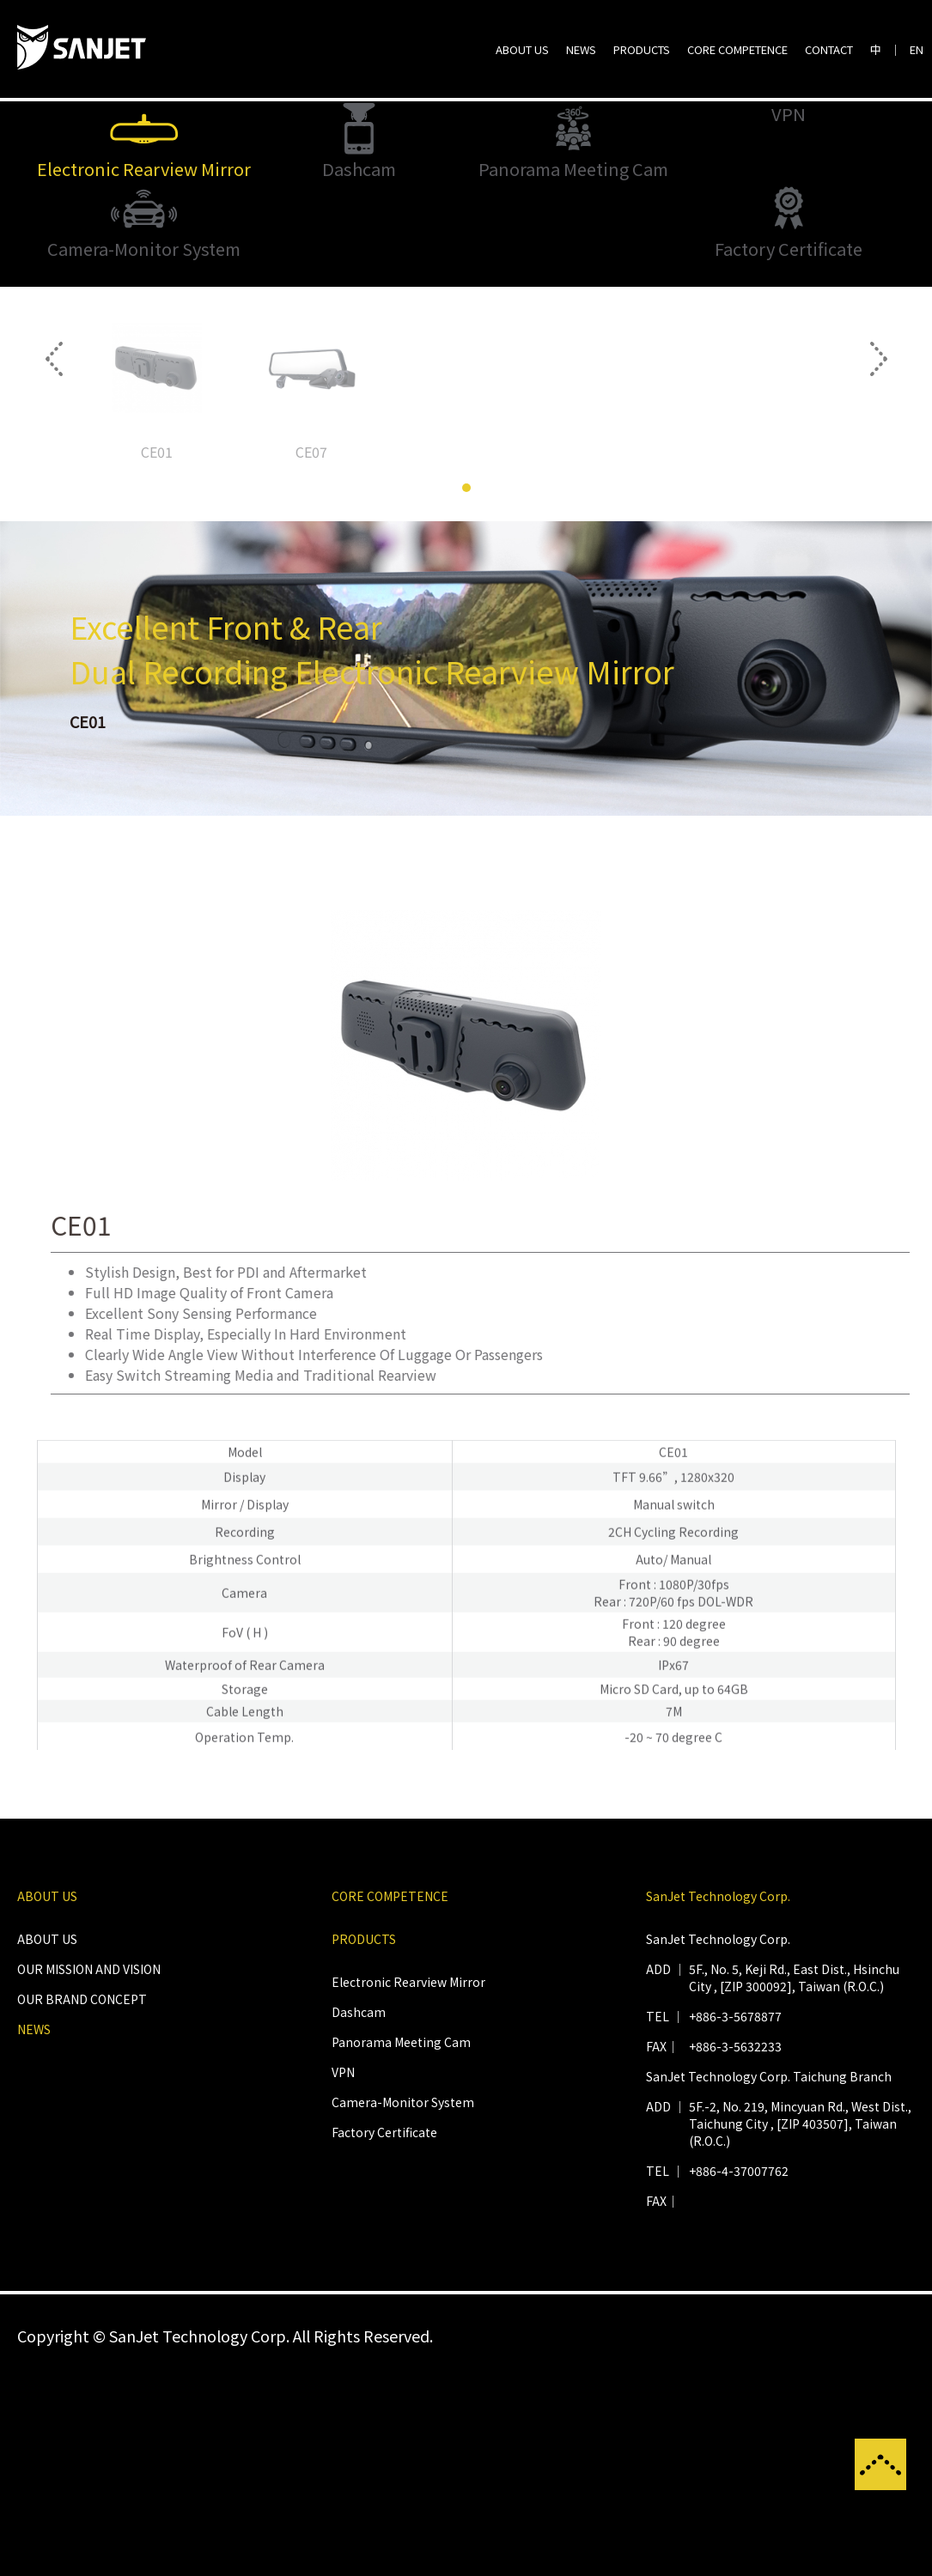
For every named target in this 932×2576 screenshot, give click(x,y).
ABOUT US (522, 49)
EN (916, 49)
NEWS (581, 49)
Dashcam (359, 2212)
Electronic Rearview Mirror (408, 2181)
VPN (343, 2272)
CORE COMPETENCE (737, 49)
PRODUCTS (641, 49)
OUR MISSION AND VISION (89, 2169)
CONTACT (829, 49)
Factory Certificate (384, 2332)
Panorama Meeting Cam (401, 2242)
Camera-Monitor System (403, 2302)
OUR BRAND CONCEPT (82, 2199)
